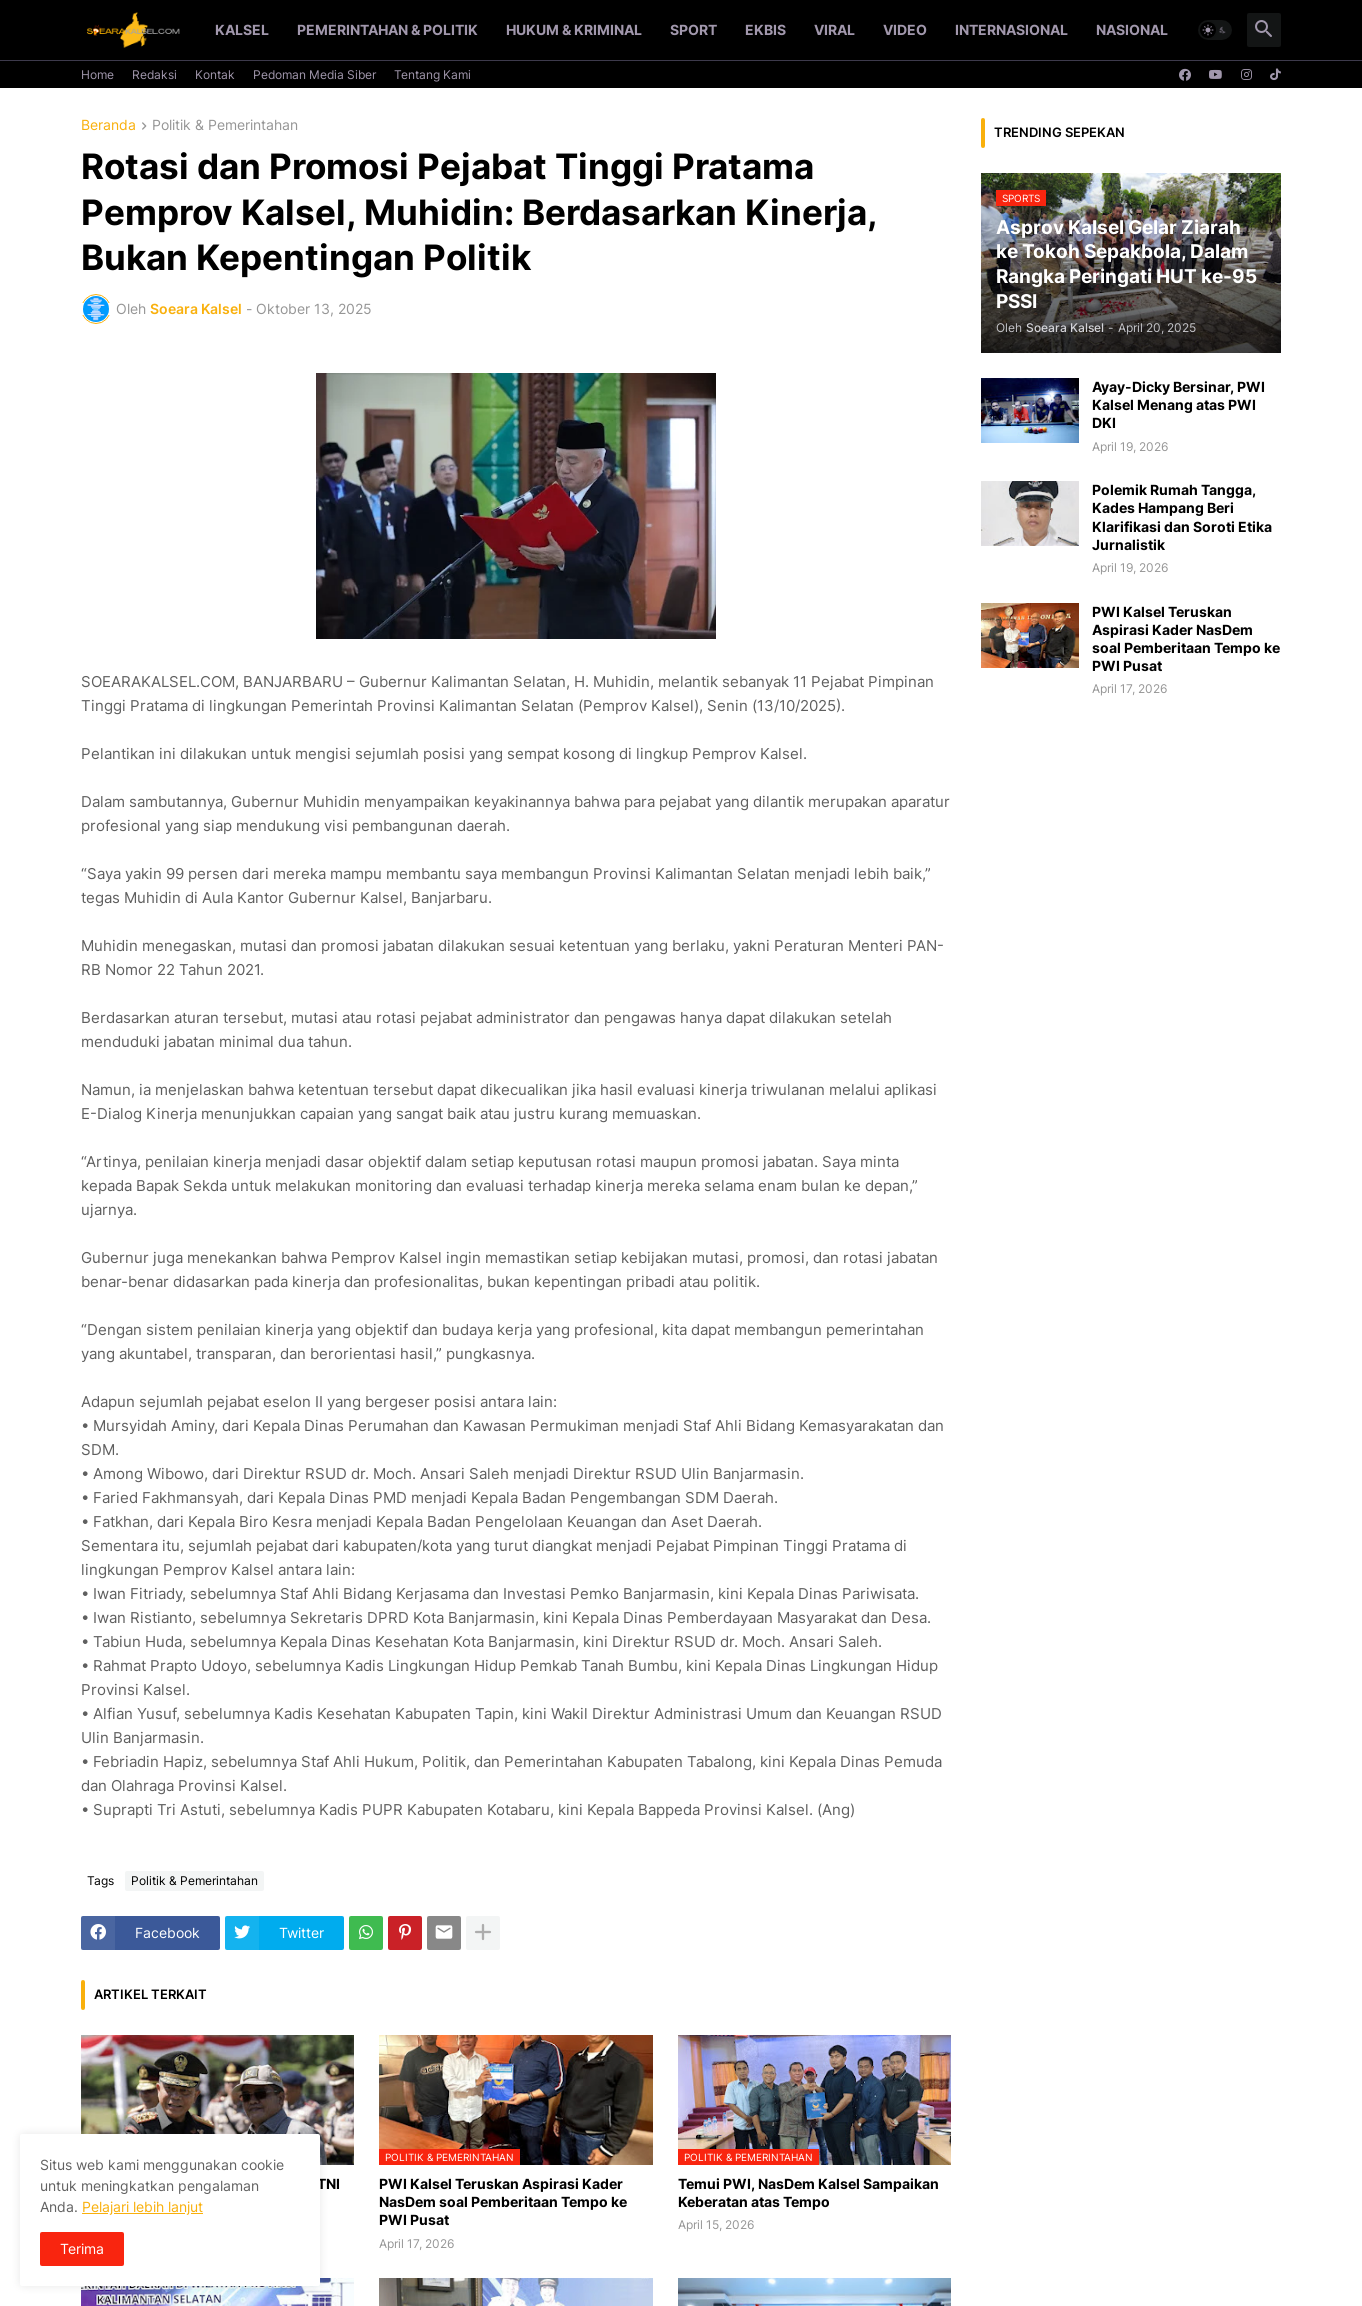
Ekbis (765, 29)
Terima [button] (82, 2248)
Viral (834, 29)
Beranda (108, 125)
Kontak (215, 74)
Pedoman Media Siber (314, 74)
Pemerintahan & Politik (387, 29)
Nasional (1132, 29)
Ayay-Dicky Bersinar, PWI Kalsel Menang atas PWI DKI (1178, 404)
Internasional (1011, 29)
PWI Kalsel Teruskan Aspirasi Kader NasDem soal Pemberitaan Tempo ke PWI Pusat (503, 2201)
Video (905, 29)
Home (97, 74)
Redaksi (154, 74)
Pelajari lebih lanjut (142, 2206)
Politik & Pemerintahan (225, 125)
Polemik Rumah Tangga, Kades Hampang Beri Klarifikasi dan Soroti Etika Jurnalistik (1182, 517)
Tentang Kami (432, 74)
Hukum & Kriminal (574, 29)
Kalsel (242, 29)
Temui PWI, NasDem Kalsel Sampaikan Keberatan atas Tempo (808, 2192)
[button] (1215, 30)
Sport (693, 29)
